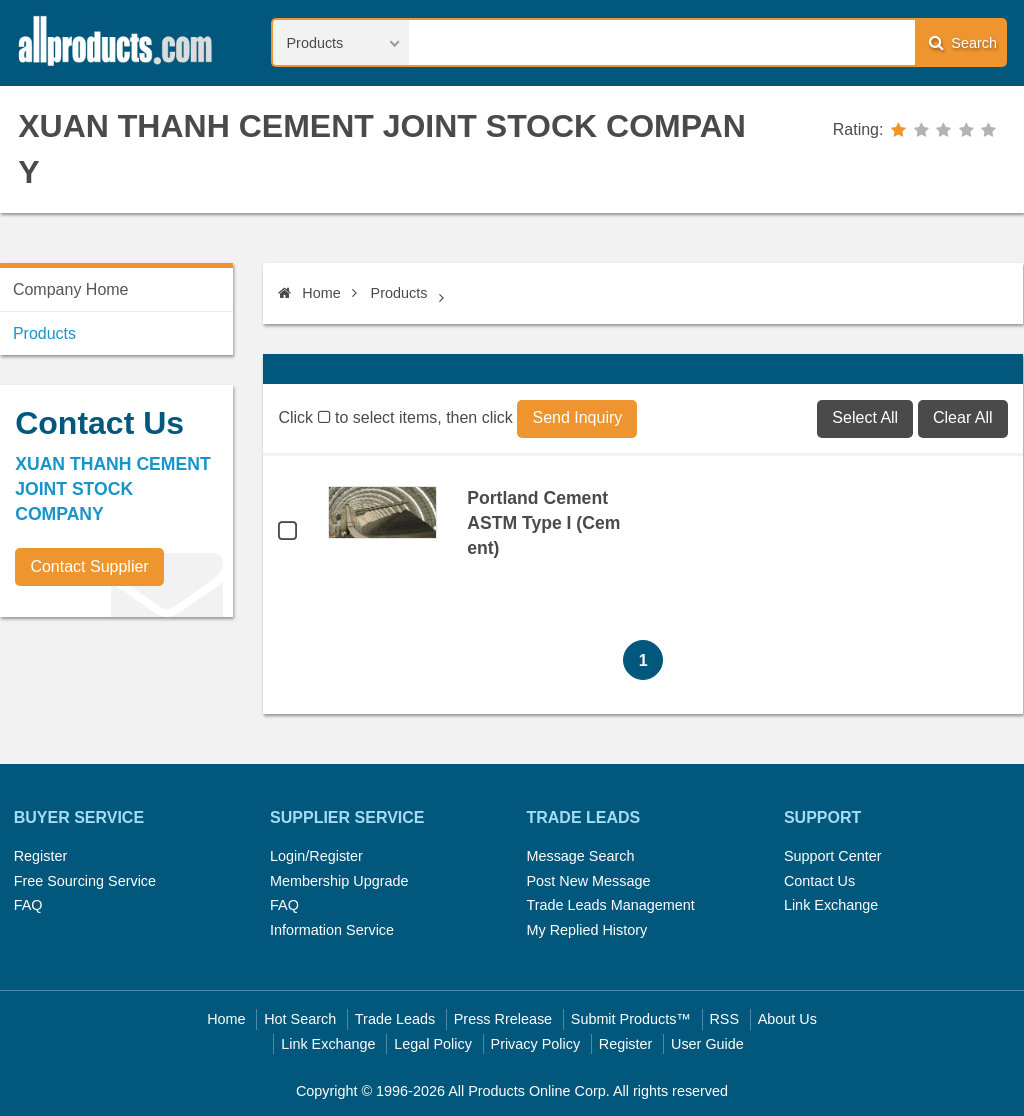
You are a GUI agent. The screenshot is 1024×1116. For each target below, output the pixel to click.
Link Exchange (831, 905)
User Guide (707, 1044)
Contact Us (819, 881)
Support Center (833, 856)
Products (399, 293)
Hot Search (300, 1019)
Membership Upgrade (339, 881)
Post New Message (588, 881)
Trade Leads (395, 1019)
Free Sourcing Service (85, 881)
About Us (787, 1019)
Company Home (71, 289)
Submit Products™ (631, 1019)
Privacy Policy (536, 1044)
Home (309, 293)
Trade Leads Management (610, 905)
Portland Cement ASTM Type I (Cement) (543, 523)
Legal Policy (433, 1044)
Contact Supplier (89, 566)
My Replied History (586, 930)
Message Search (580, 856)
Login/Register (316, 856)
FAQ (28, 905)
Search (963, 42)
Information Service (332, 930)
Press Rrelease (503, 1019)
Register (41, 856)
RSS (724, 1019)
